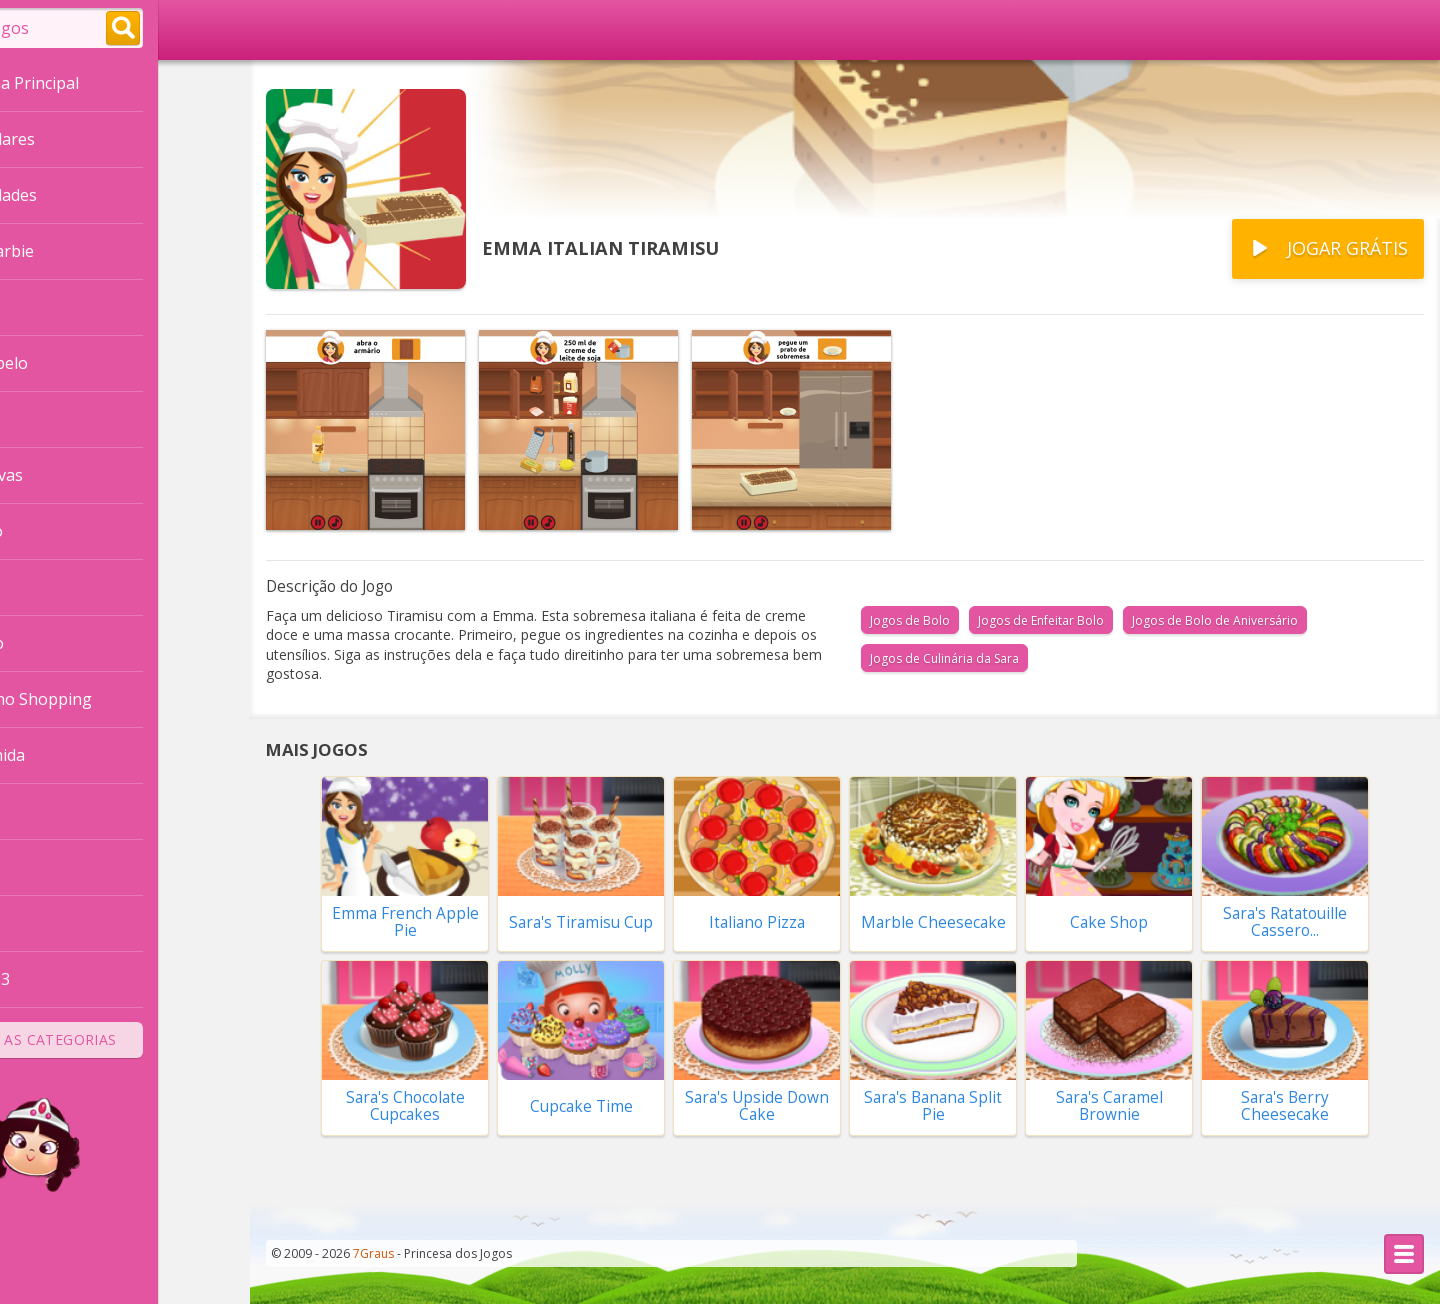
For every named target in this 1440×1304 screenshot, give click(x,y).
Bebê (34, 811)
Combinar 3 (58, 979)
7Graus (373, 1253)
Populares (71, 141)
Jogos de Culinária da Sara (944, 658)
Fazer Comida (66, 755)
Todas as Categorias (125, 1039)
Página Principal (93, 85)
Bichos (40, 867)
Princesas (51, 307)
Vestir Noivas (65, 475)
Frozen (41, 419)
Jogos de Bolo (910, 620)
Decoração (55, 531)
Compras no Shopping (99, 699)
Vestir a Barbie (70, 251)
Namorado (55, 643)
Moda (36, 923)
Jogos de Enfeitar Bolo (1041, 620)
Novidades (72, 197)
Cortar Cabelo (67, 363)
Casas (37, 587)
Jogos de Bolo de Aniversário (1215, 620)
